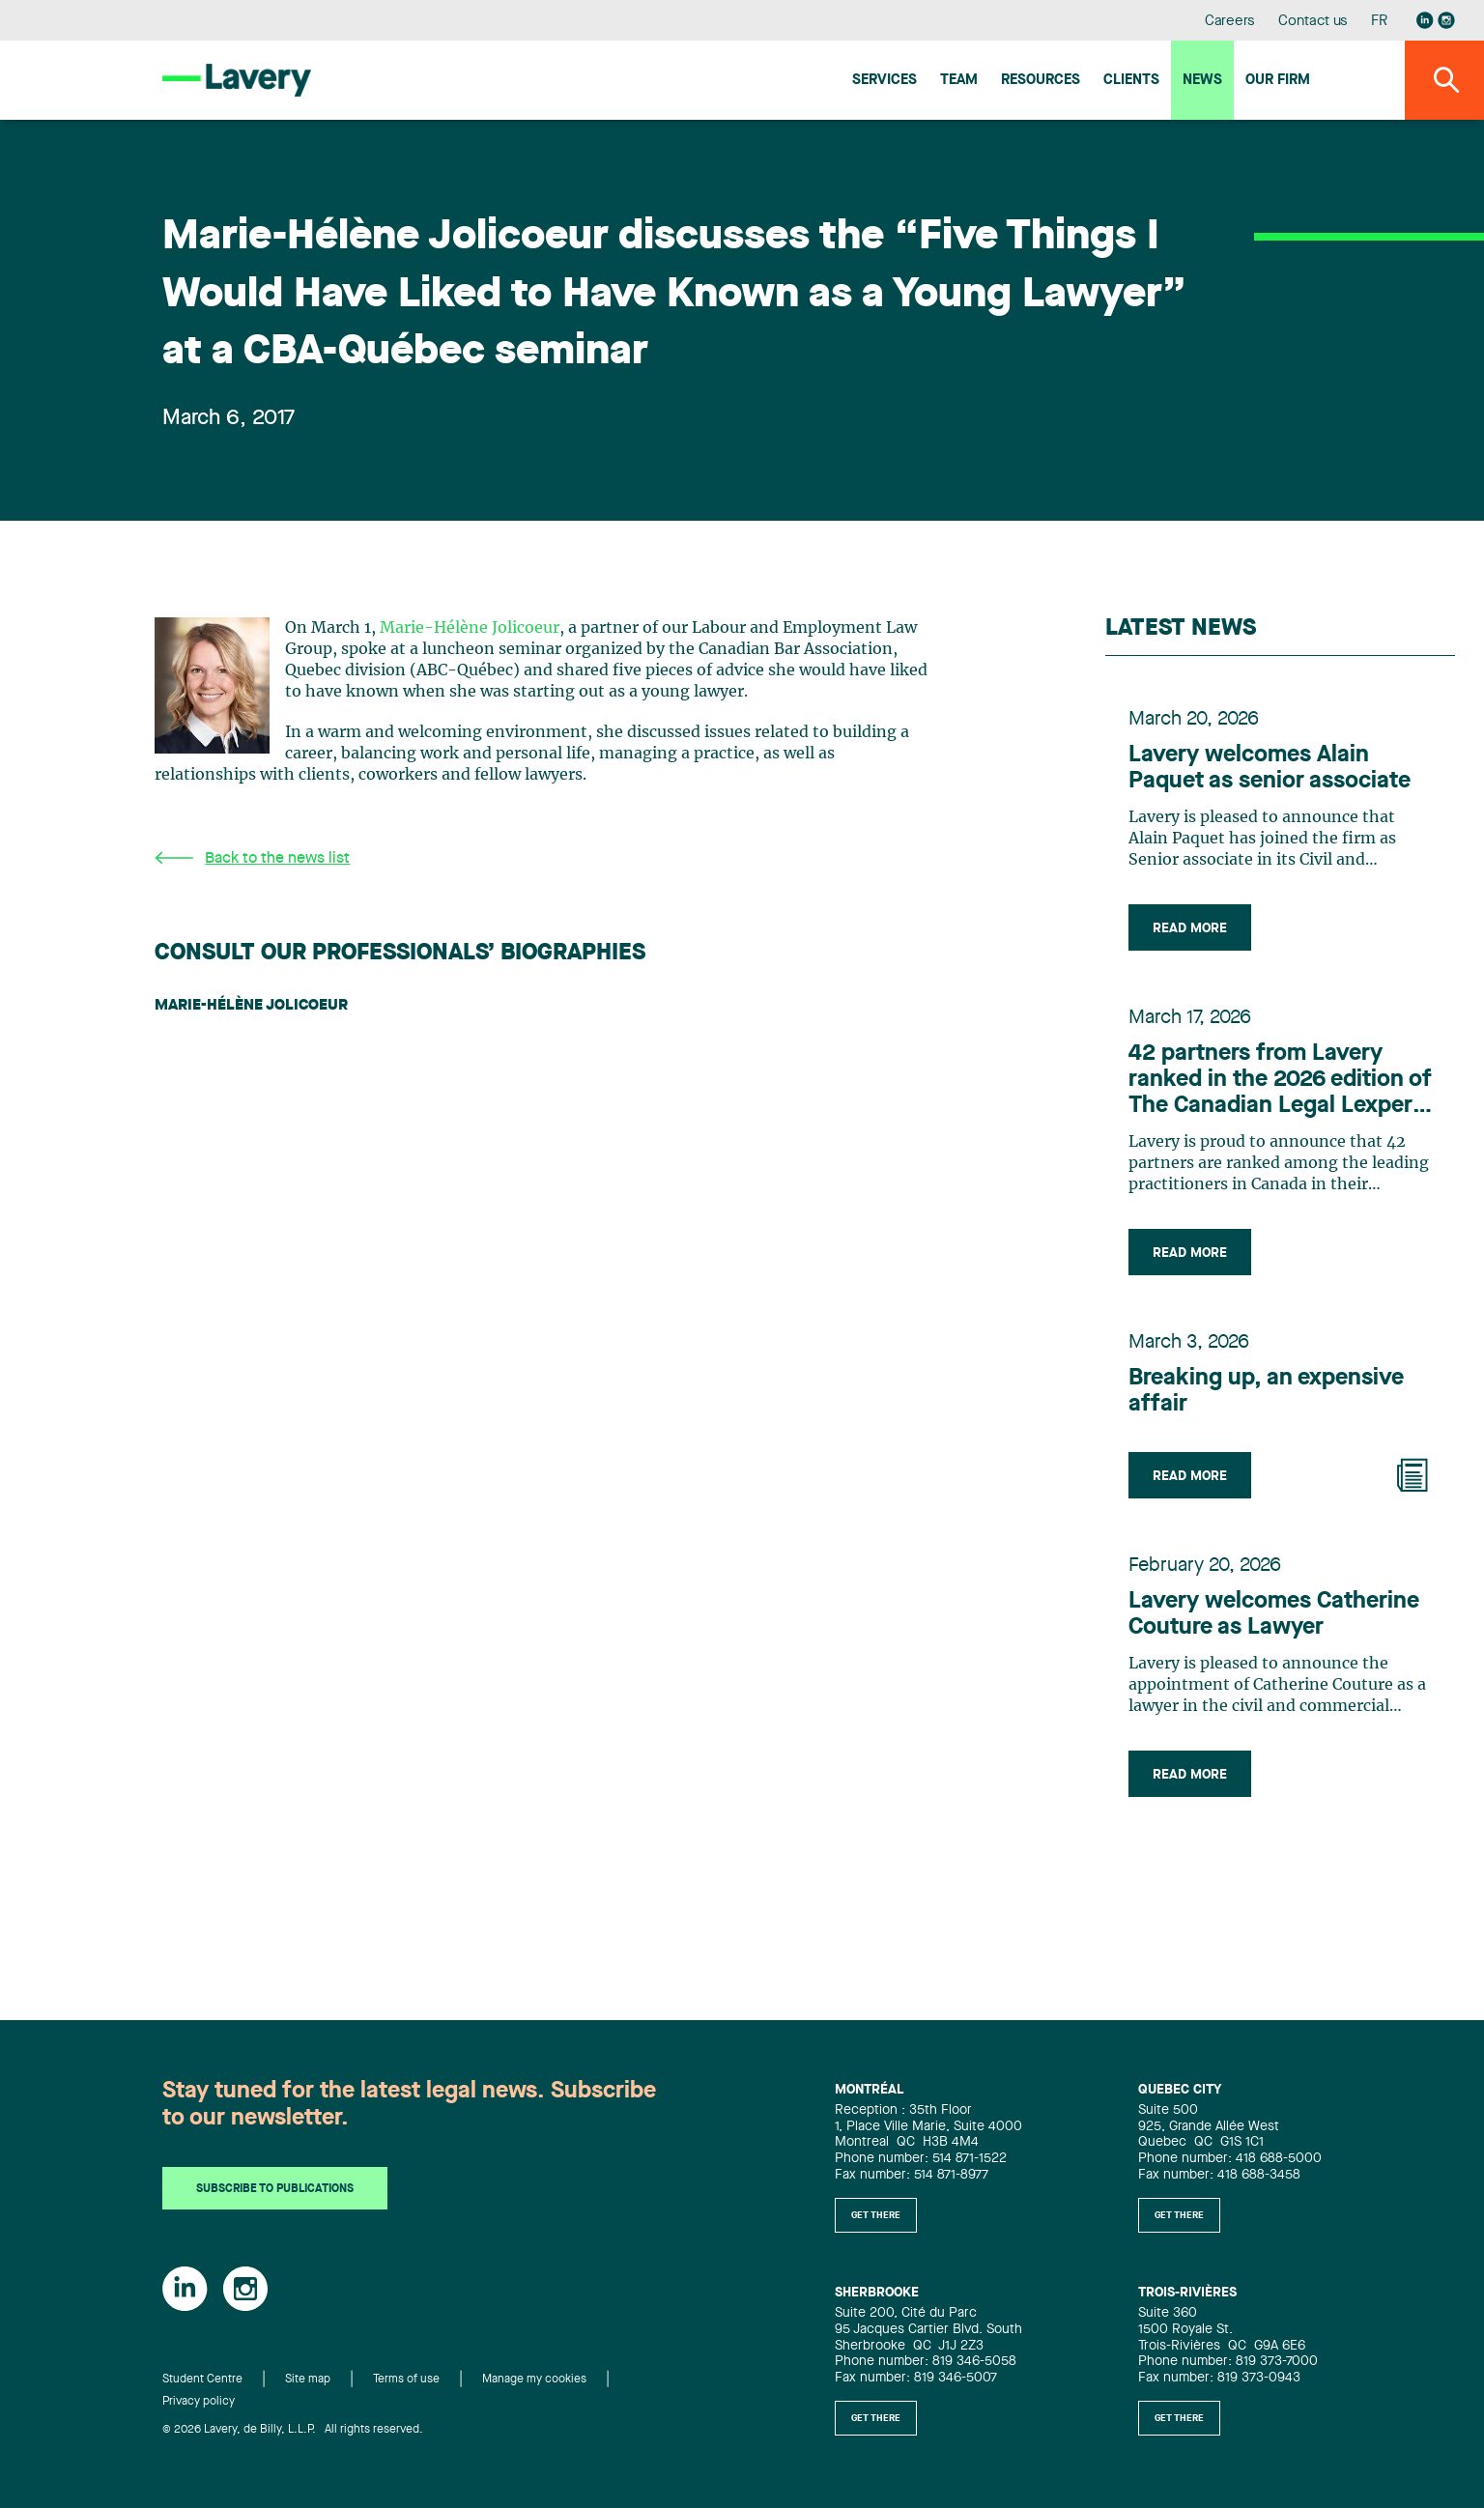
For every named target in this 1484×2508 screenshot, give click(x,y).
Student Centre (202, 2379)
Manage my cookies (534, 2379)
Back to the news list (252, 858)
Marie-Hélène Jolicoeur (469, 628)
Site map (307, 2379)
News (1202, 80)
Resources (1040, 80)
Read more (1190, 928)
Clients (1131, 80)
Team (959, 80)
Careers (1230, 21)
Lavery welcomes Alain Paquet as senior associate (1269, 768)
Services (884, 80)
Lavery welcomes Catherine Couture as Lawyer (1273, 1614)
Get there (875, 2215)
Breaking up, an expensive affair (1266, 1391)
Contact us (1313, 21)
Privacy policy (198, 2402)
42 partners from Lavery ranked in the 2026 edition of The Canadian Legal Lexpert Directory (1280, 1081)
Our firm (1277, 80)
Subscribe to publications (275, 2189)
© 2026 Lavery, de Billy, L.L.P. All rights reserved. (292, 2430)
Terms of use (406, 2379)
